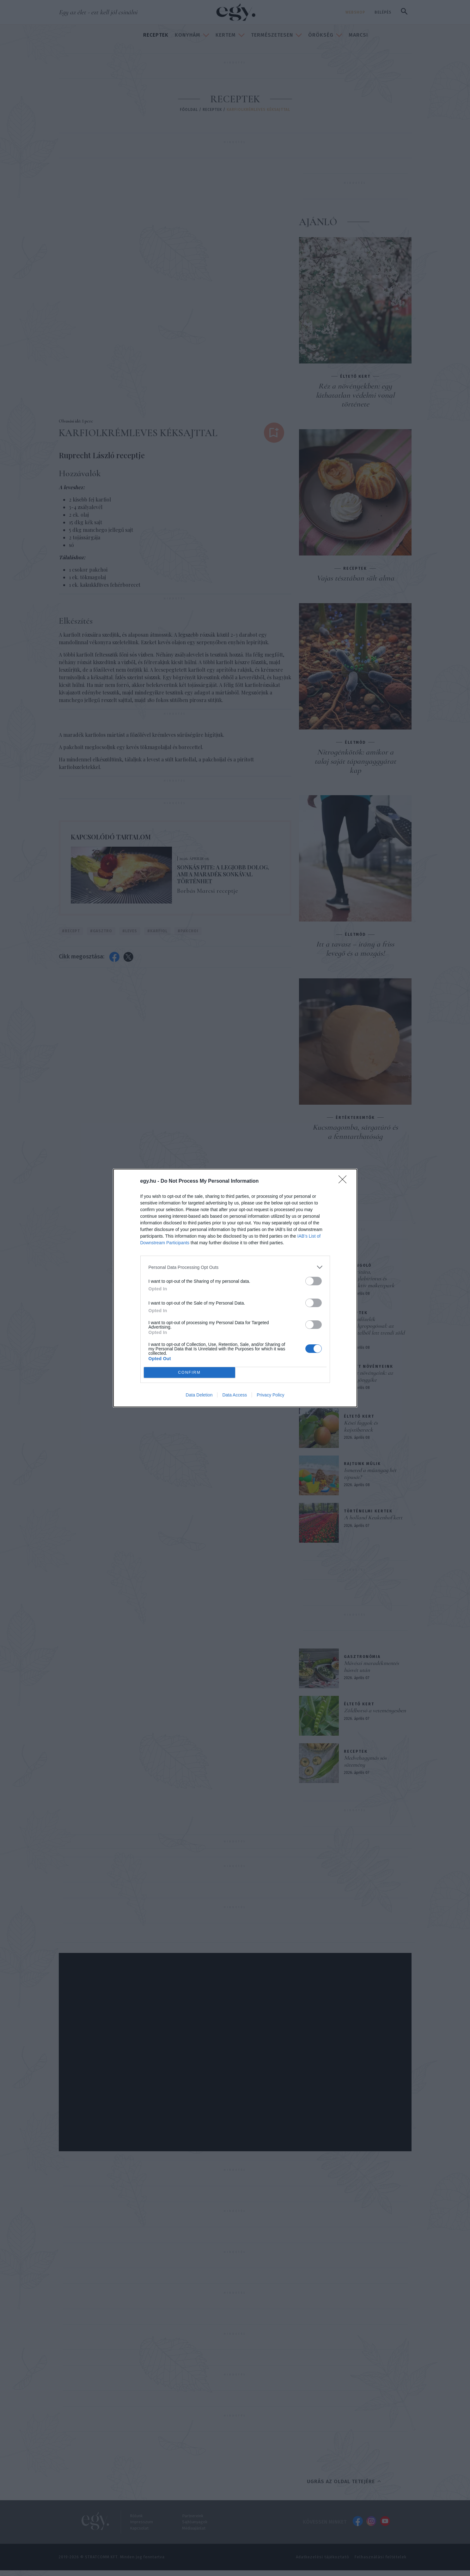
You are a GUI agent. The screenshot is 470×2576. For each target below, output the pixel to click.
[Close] (345, 1181)
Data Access (234, 1394)
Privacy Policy (270, 1394)
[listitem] (235, 1267)
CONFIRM (189, 1372)
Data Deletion (199, 1394)
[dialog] (235, 1288)
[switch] (313, 1281)
